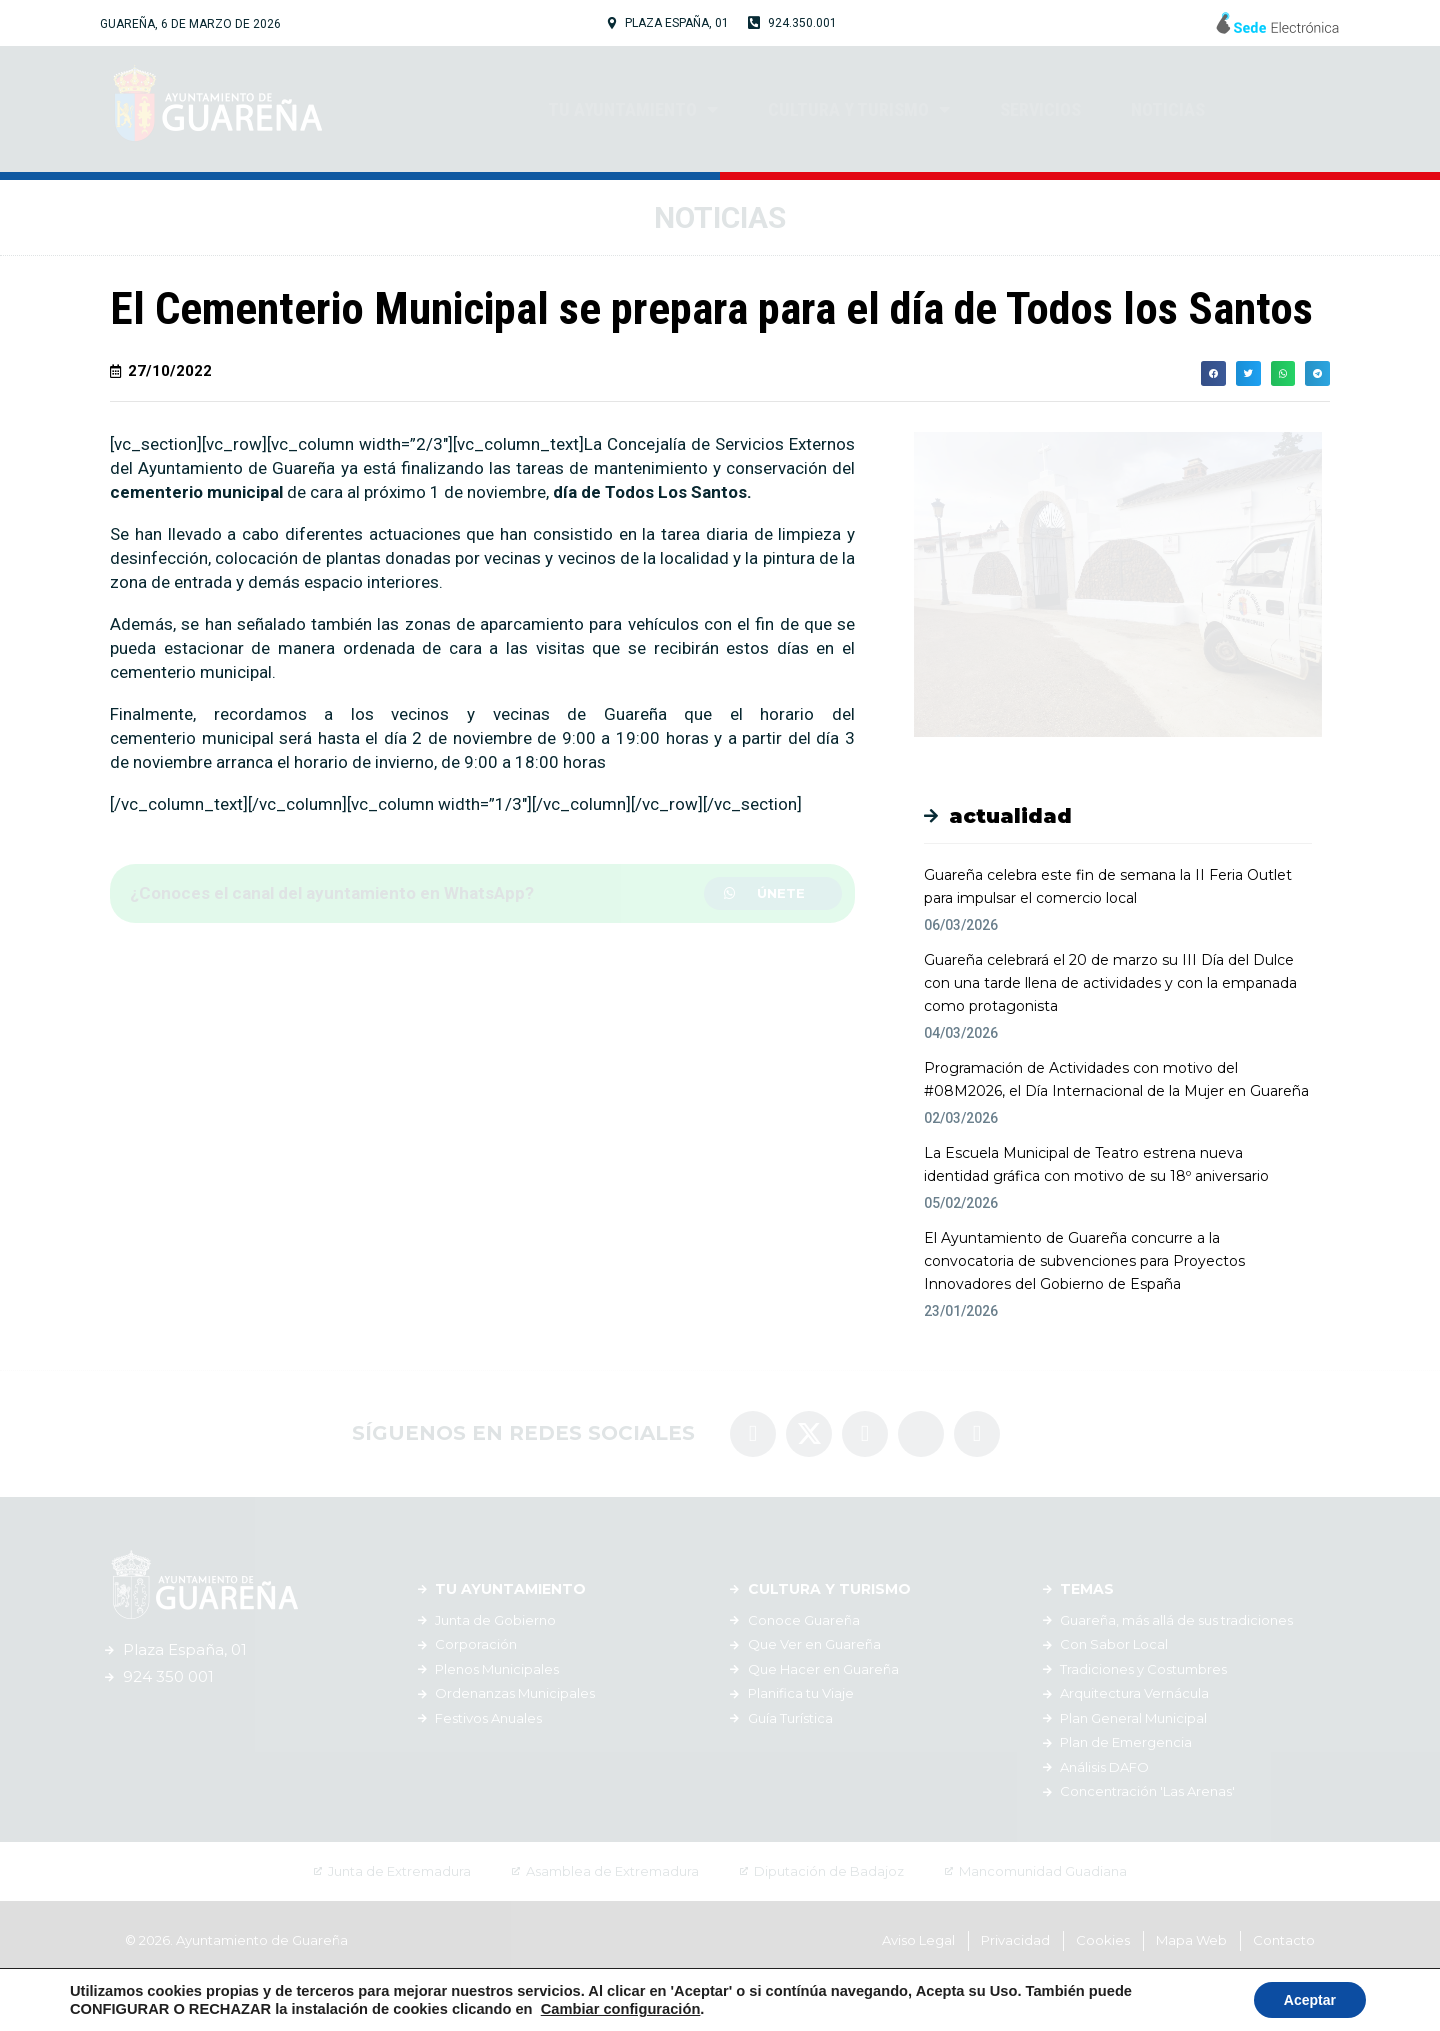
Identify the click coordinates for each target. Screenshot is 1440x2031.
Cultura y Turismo (859, 109)
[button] (773, 893)
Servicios (1040, 109)
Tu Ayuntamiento (633, 109)
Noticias (1168, 109)
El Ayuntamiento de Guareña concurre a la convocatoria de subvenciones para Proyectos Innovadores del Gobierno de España (1084, 1261)
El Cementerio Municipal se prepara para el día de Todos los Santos (711, 308)
